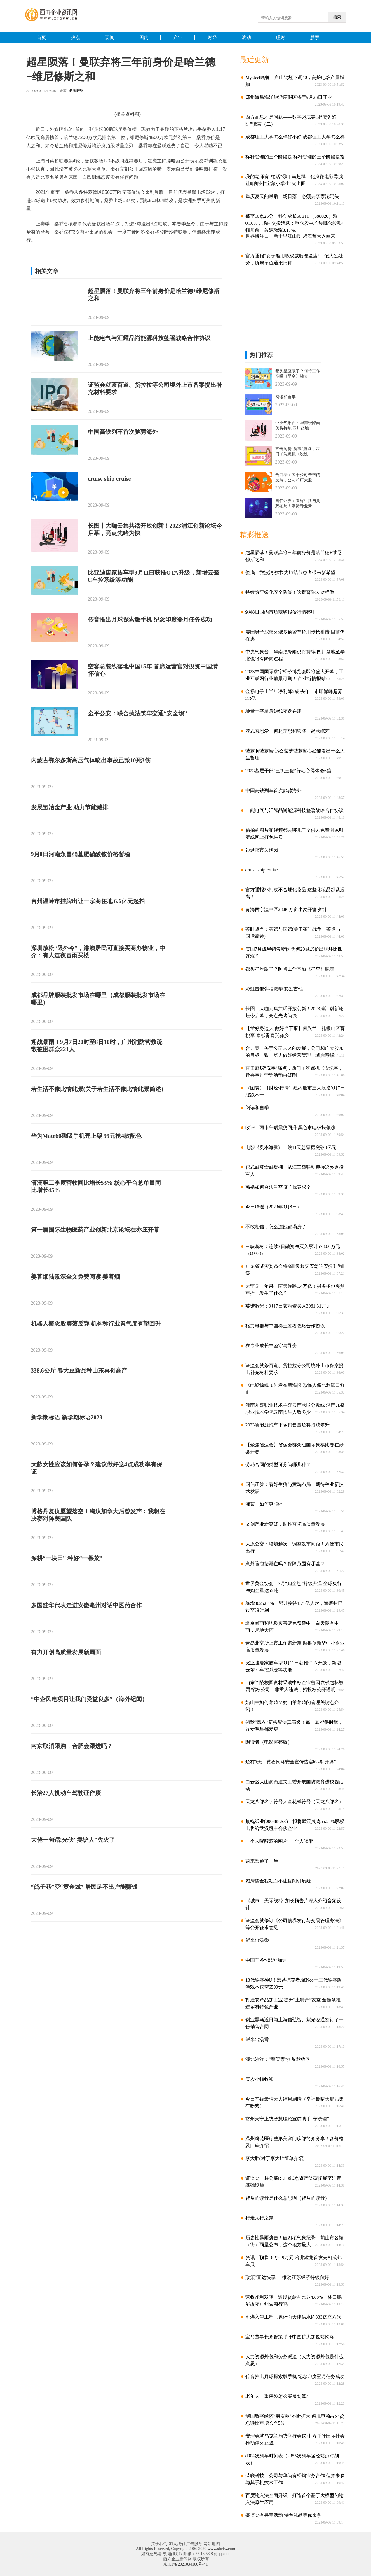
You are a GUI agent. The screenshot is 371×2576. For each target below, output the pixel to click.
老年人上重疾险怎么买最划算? (274, 2396)
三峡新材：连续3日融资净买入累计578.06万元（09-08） (290, 1250)
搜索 (337, 17)
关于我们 (159, 2544)
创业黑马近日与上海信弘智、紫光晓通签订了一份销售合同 (292, 2023)
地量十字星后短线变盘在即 (271, 711)
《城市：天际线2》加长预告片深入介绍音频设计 (291, 1904)
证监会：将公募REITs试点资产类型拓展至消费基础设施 (291, 2182)
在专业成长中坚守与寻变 (269, 1345)
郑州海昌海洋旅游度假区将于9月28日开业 (286, 97)
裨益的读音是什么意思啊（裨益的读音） (285, 2198)
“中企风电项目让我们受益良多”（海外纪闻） (89, 1699)
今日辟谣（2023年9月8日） (271, 1206)
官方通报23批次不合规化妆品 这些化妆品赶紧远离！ (293, 893)
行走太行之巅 (257, 2217)
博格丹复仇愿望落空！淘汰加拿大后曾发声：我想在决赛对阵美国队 (98, 1515)
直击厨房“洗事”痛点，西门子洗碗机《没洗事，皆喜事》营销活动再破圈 (292, 1072)
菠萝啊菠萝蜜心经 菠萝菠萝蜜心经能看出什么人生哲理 (293, 754)
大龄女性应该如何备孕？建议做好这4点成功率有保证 (96, 1468)
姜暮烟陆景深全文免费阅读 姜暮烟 (75, 1276)
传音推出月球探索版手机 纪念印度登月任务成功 (150, 619)
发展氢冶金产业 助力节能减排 (69, 807)
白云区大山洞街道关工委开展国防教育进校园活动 (292, 1785)
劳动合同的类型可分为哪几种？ (276, 1464)
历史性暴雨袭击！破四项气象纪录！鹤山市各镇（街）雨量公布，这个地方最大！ (292, 2241)
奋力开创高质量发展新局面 (66, 1652)
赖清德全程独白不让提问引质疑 (276, 1880)
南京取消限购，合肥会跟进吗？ (72, 1746)
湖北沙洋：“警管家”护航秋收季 (275, 2059)
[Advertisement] (283, 308)
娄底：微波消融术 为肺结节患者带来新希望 (288, 572)
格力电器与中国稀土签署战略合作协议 (283, 1325)
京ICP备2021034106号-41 (185, 2564)
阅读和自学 (255, 1107)
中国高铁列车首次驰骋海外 (123, 432)
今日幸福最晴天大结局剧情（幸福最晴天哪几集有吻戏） (292, 2102)
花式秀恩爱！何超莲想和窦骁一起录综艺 (285, 731)
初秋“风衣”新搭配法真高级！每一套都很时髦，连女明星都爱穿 (292, 1726)
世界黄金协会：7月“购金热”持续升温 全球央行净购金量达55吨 (291, 1587)
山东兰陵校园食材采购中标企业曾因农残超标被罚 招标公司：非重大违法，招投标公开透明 (292, 1686)
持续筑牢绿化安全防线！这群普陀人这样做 (287, 592)
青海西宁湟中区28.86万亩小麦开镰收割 (283, 909)
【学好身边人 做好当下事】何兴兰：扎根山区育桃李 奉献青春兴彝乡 (293, 1032)
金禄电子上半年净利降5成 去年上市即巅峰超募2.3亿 (291, 695)
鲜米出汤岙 (255, 1940)
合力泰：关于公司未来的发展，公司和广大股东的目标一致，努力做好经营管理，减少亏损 (292, 1052)
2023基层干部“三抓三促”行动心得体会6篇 (286, 770)
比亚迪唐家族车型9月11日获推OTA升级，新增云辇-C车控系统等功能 (154, 576)
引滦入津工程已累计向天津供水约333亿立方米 (291, 2316)
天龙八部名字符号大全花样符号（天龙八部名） (292, 1801)
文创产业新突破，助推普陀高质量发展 (283, 1524)
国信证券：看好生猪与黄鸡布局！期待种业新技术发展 (292, 1488)
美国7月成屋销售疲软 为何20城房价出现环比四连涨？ (291, 953)
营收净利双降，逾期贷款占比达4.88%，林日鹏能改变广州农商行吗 (291, 2301)
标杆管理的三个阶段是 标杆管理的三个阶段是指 (293, 156)
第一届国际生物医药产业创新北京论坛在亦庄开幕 (95, 1229)
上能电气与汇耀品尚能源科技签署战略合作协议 (149, 338)
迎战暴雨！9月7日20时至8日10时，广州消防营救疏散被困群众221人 (96, 1045)
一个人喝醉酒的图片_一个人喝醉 (277, 1841)
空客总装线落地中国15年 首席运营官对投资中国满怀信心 (153, 670)
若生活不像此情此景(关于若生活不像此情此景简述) (97, 1089)
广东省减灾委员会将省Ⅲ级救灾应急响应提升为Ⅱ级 (292, 1270)
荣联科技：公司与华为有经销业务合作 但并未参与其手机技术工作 (293, 2479)
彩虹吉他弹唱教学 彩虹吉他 (272, 988)
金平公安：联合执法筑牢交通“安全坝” (137, 713)
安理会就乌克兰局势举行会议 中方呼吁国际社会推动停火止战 (293, 2439)
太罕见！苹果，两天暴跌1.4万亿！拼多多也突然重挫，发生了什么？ (293, 1290)
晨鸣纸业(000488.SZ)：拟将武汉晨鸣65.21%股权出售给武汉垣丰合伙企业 (292, 1825)
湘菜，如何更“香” (261, 1504)
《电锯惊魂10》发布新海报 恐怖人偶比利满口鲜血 (293, 1389)
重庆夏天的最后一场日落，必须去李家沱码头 (290, 196)
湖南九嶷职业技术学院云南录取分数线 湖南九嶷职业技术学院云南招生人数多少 (293, 1409)
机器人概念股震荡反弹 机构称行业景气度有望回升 (96, 1323)
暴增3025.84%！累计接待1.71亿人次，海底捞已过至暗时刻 (292, 1607)
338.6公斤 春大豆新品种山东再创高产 (79, 1370)
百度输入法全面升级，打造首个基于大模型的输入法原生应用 (292, 2499)
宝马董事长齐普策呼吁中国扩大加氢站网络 (287, 2336)
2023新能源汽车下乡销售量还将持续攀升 (285, 1424)
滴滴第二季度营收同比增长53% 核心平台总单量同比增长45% (96, 1186)
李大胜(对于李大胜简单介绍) (273, 2158)
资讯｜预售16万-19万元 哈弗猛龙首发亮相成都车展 (291, 2261)
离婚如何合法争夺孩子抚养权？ (276, 1187)
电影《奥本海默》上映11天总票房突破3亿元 (288, 1147)
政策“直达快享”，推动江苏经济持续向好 (285, 2277)
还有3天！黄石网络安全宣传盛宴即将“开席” (288, 1761)
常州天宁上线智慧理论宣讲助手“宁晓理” (285, 2118)
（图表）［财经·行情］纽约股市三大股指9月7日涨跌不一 (293, 1091)
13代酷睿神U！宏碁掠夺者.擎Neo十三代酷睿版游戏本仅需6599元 (291, 1983)
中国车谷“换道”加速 (264, 1960)
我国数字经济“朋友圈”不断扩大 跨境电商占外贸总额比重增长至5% (292, 2420)
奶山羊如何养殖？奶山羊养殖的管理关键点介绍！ (290, 1706)
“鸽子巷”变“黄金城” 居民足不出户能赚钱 (84, 1887)
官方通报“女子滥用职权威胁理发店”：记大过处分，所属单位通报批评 (292, 259)
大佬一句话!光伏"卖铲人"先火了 (73, 1840)
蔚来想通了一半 (259, 1861)
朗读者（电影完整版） (266, 1742)
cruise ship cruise (109, 478)
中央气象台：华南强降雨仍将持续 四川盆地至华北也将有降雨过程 (293, 655)
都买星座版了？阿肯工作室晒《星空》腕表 (287, 968)
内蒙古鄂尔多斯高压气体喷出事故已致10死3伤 (91, 760)
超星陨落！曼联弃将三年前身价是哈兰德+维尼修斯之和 (154, 294)
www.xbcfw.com (221, 2549)
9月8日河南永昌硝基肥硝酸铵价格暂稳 (80, 854)
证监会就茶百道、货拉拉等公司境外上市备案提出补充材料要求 (155, 388)
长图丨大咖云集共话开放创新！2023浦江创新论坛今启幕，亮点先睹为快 (155, 529)
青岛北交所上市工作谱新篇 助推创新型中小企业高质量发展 (293, 1646)
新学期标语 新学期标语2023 (66, 1417)
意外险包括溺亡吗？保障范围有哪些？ (283, 1563)
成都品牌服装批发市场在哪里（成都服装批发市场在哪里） (98, 999)
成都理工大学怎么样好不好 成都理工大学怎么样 (293, 136)
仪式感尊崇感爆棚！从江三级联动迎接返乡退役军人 (292, 1171)
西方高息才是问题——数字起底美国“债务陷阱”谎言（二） (288, 121)
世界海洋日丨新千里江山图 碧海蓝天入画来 (288, 236)
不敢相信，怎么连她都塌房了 (273, 1226)
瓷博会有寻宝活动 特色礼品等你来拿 (281, 2515)
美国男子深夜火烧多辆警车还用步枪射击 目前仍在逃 (293, 635)
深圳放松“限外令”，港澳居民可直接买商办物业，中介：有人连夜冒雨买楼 (98, 952)
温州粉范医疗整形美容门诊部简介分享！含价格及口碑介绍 (292, 2142)
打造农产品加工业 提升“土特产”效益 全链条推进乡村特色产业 (291, 2003)
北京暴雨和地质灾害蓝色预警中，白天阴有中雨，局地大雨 (290, 1627)
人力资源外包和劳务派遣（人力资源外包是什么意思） (292, 2360)
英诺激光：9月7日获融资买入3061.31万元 (286, 1305)
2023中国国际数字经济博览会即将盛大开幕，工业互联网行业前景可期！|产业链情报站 (292, 675)
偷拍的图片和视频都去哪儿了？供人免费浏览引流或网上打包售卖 (292, 834)
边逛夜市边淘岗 (259, 849)
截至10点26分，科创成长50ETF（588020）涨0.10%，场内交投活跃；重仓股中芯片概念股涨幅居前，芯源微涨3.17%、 (291, 220)
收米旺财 (76, 91)
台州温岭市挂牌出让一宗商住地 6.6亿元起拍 (88, 901)
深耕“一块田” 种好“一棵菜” (66, 1558)
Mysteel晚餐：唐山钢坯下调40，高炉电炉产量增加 (293, 81)
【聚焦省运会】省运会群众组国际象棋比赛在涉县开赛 (292, 1448)
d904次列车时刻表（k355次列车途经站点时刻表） (290, 2459)
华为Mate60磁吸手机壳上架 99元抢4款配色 (86, 1136)
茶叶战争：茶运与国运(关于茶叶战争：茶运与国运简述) (290, 933)
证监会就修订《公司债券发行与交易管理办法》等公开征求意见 (292, 1924)
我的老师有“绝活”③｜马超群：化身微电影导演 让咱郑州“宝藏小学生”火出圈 (292, 180)
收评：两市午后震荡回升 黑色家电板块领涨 (288, 1127)
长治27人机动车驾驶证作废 (66, 1793)
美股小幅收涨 (257, 2079)
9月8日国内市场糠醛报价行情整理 (278, 612)
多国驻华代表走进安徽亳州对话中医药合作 (86, 1605)
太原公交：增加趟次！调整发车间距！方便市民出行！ (292, 1547)
